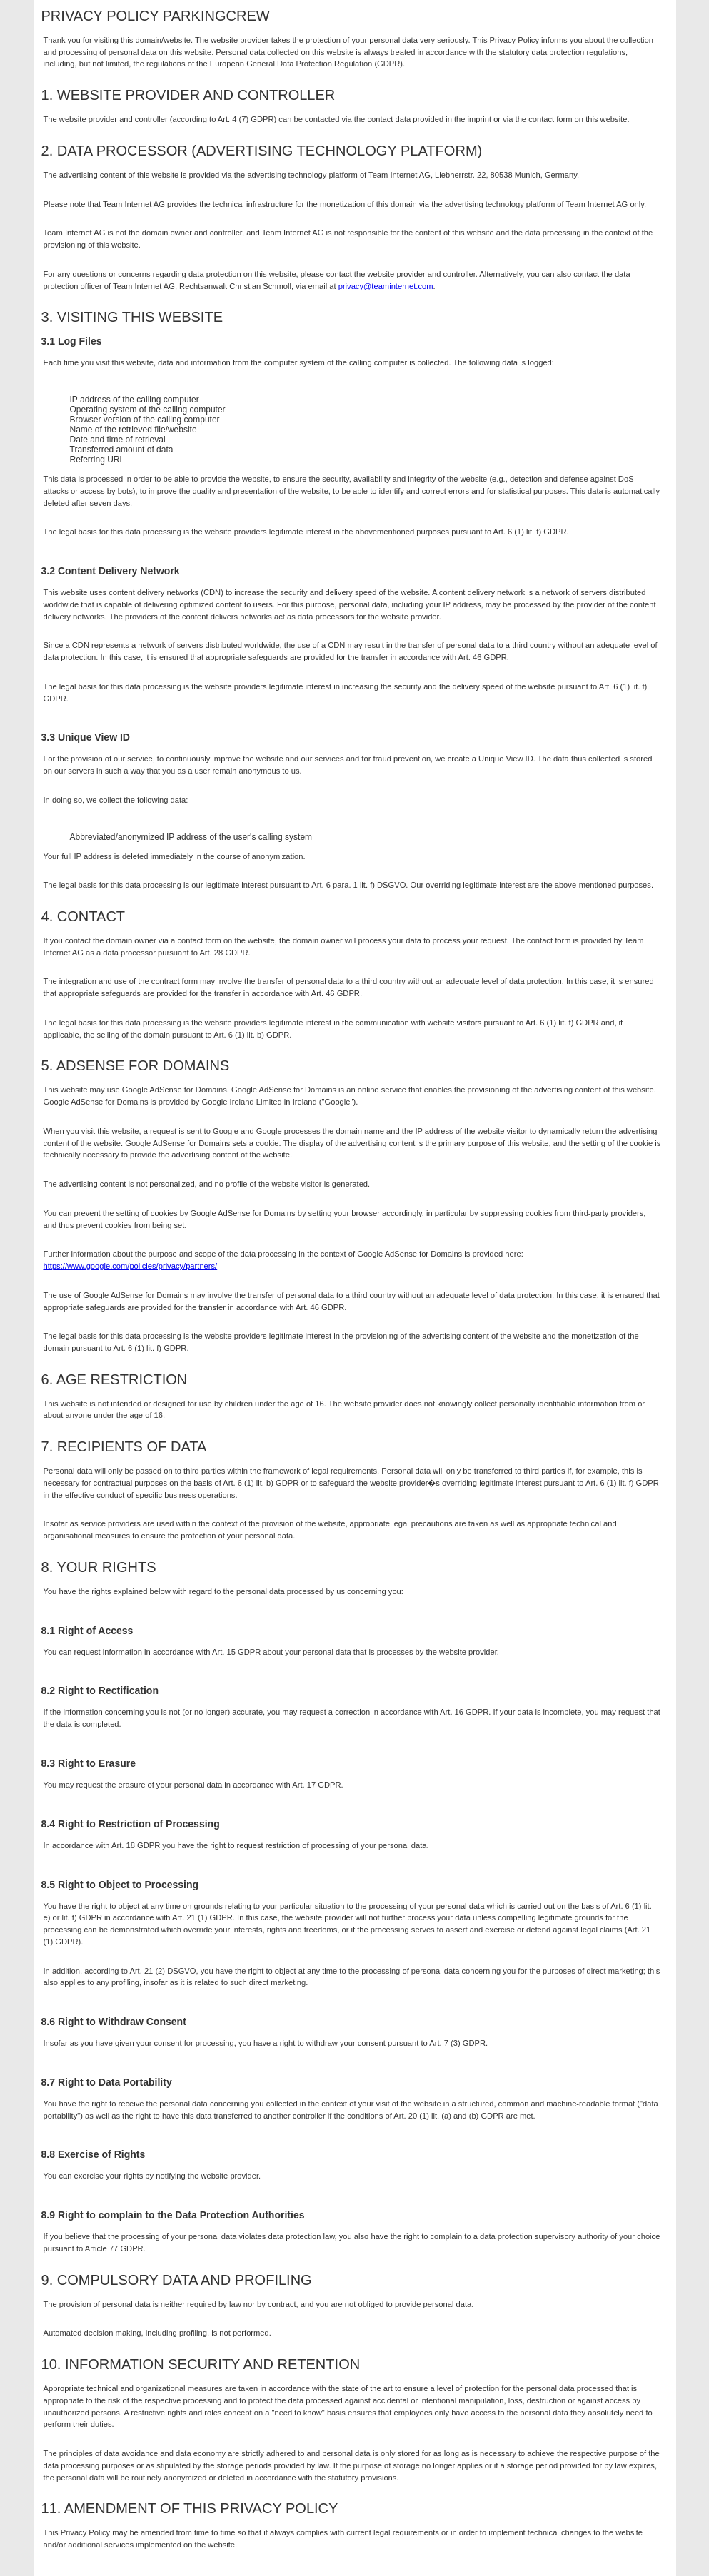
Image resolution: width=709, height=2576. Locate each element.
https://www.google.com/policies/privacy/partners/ (131, 1266)
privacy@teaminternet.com (385, 286)
